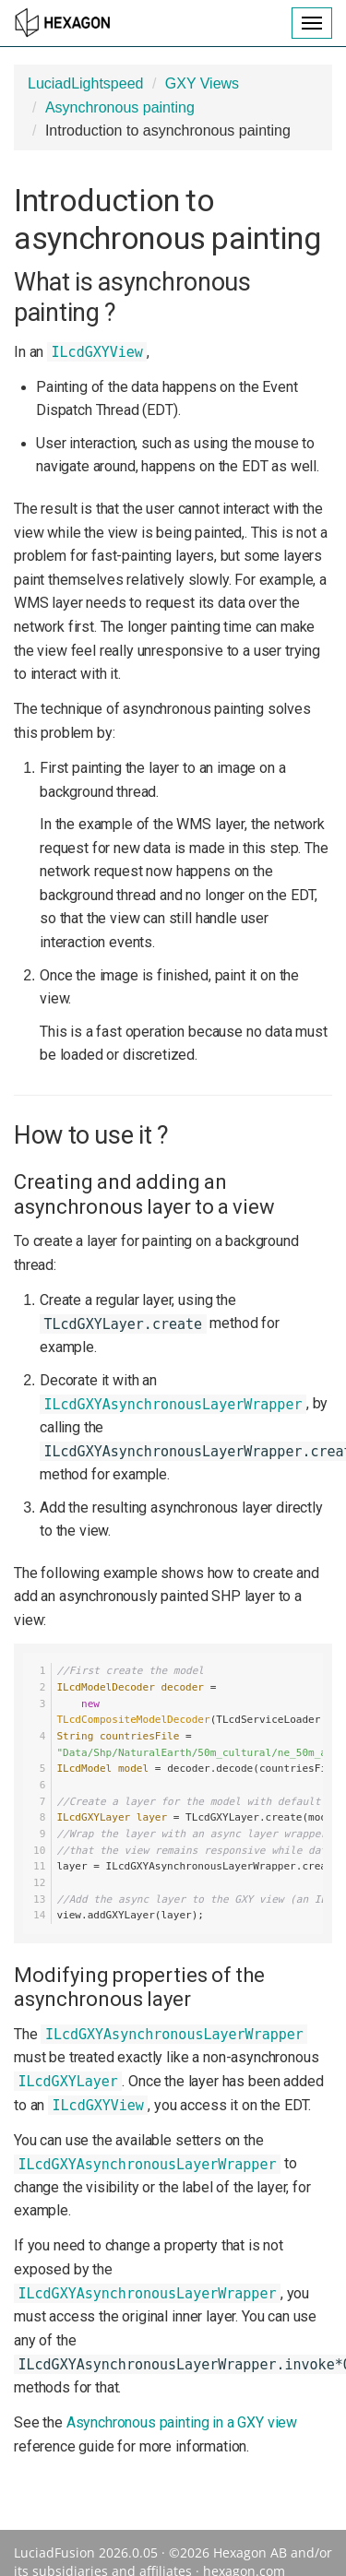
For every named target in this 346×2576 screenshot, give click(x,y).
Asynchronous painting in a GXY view (181, 2422)
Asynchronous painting (120, 107)
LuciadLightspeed (85, 83)
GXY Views (202, 83)
